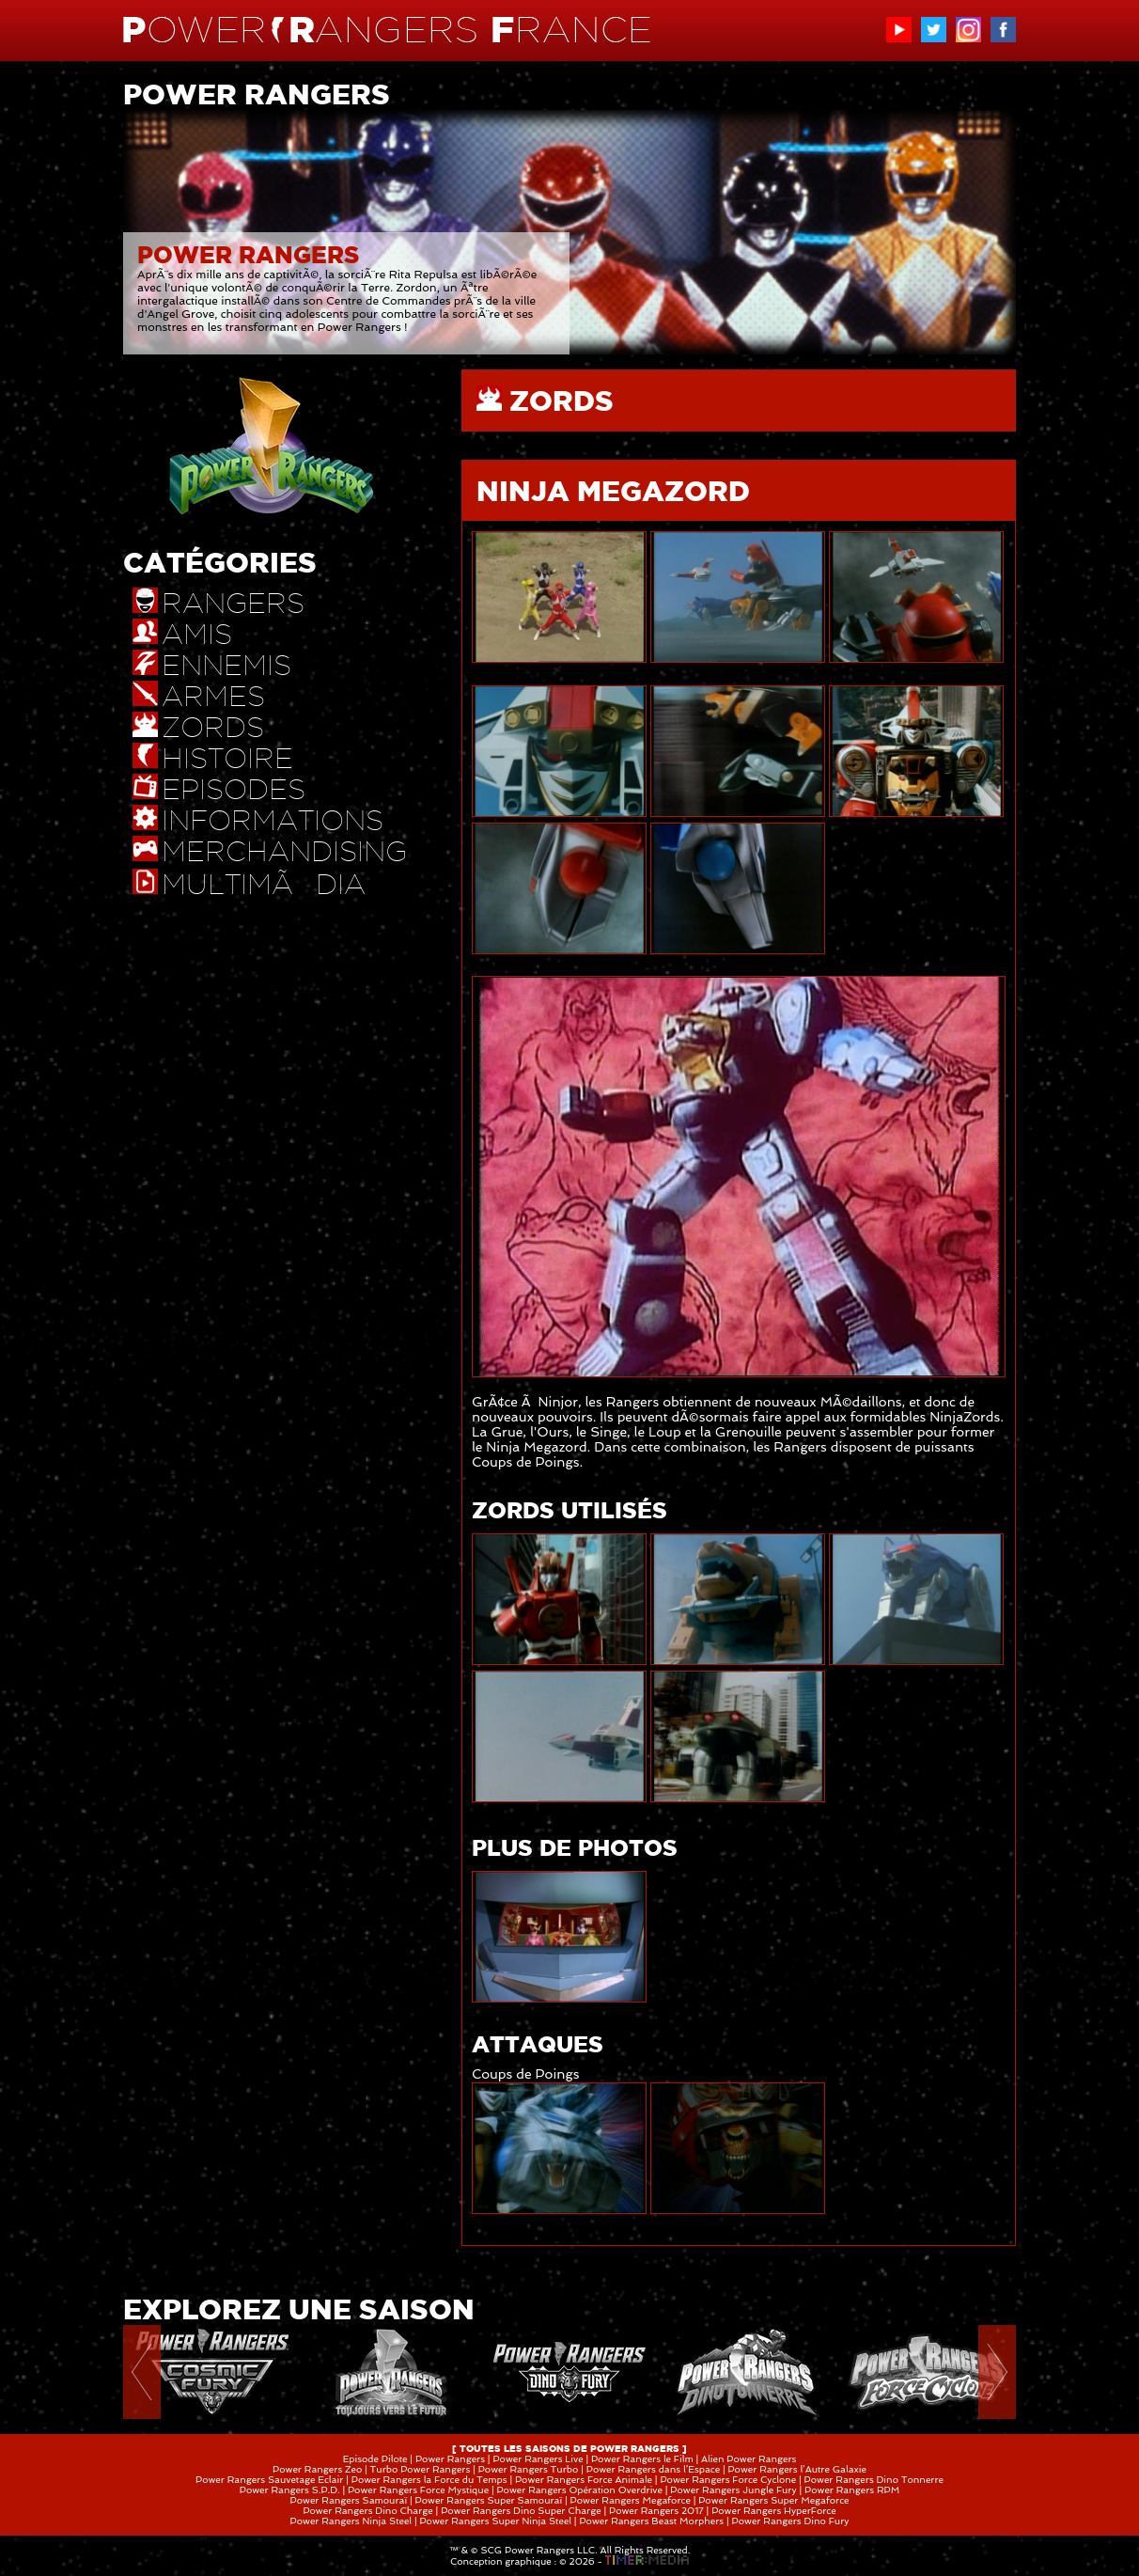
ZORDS (561, 400)
